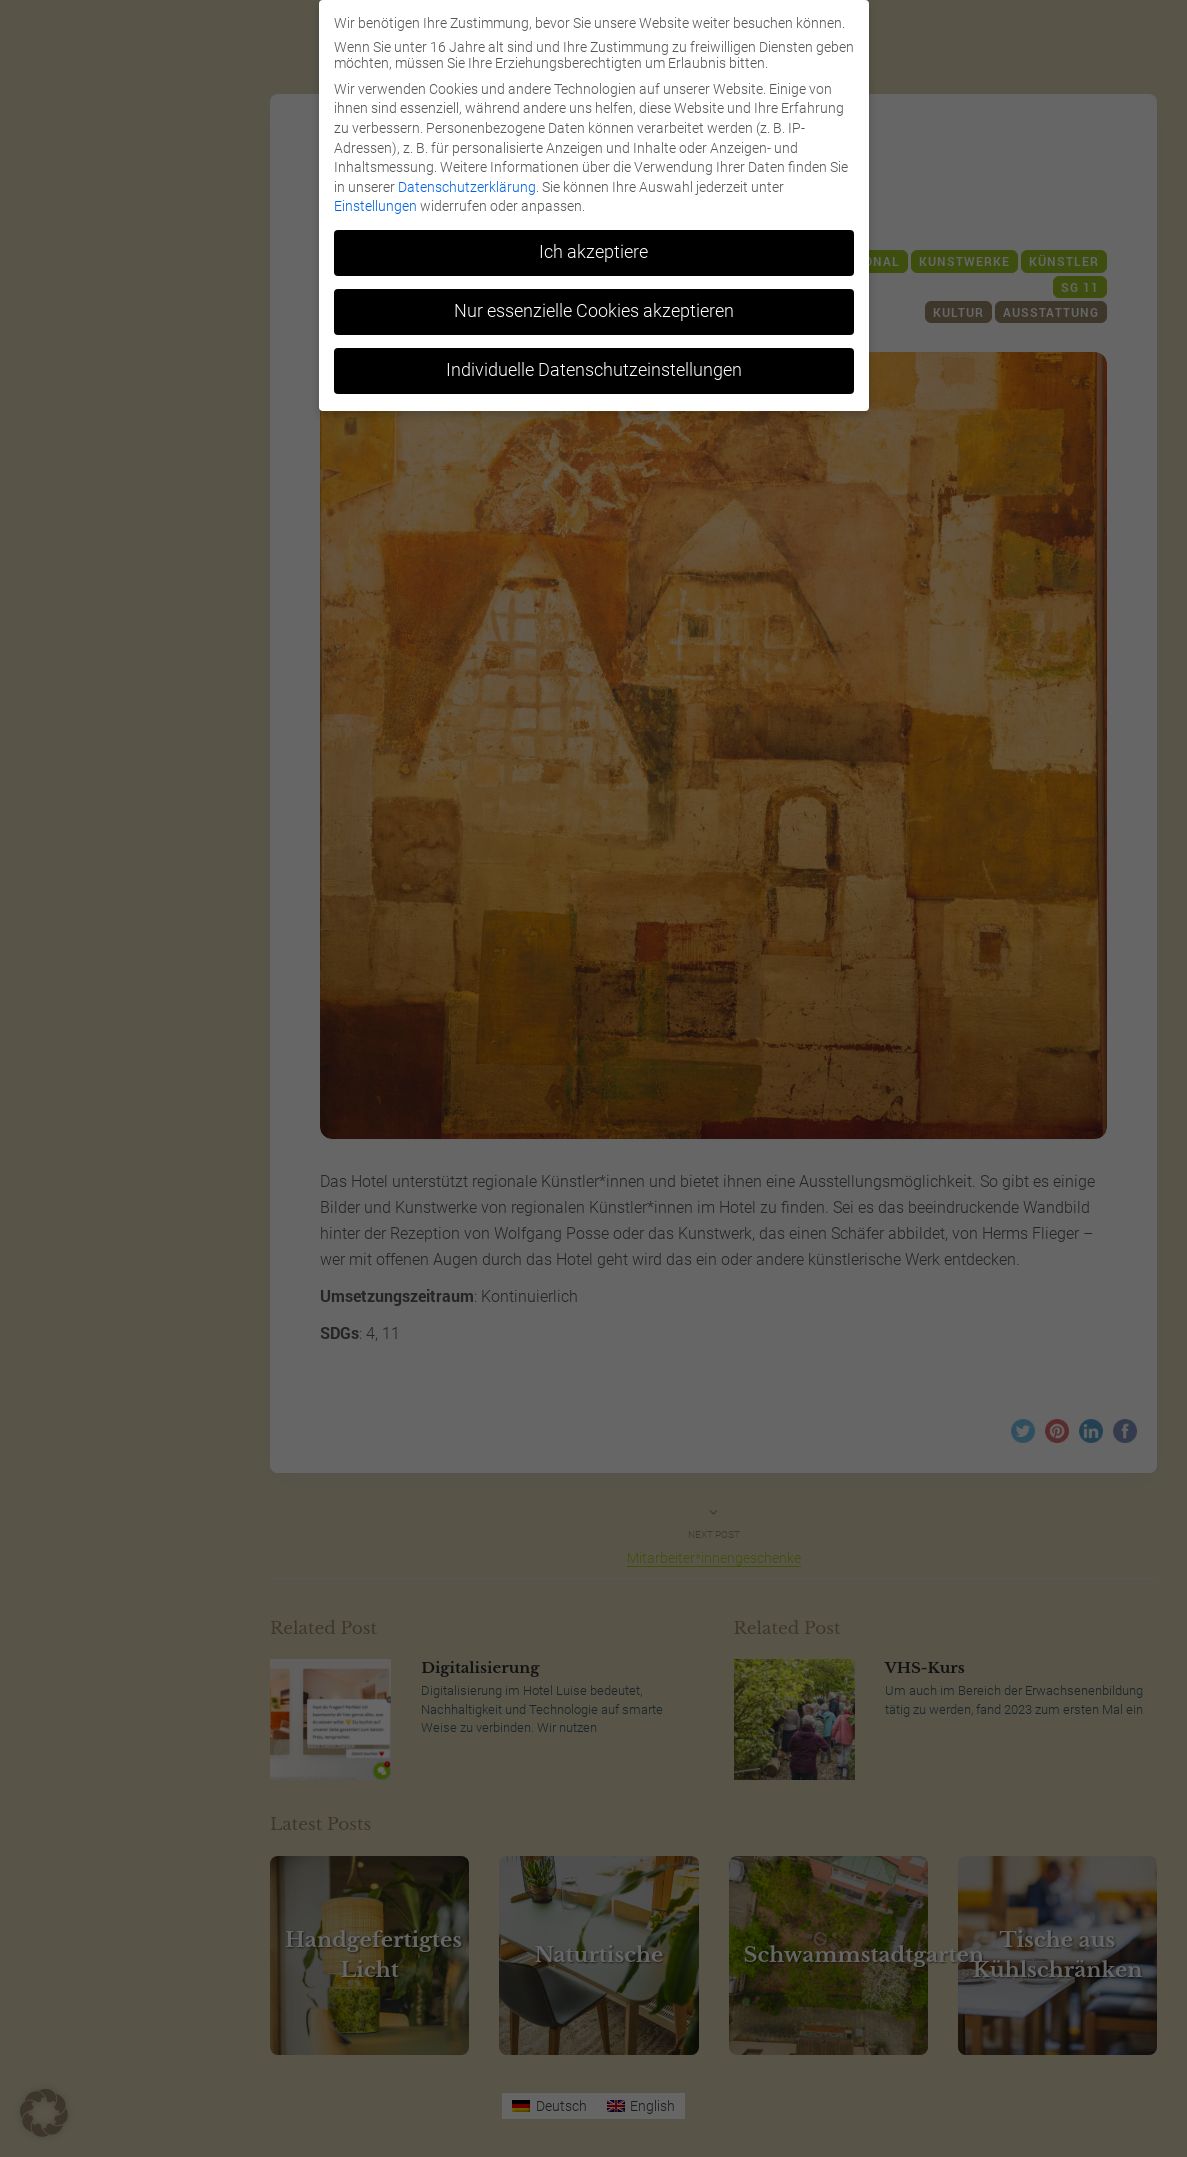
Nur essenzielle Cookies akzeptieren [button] (594, 311)
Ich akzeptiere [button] (593, 252)
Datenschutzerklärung (467, 187)
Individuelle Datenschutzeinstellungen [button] (594, 370)
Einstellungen (375, 206)
